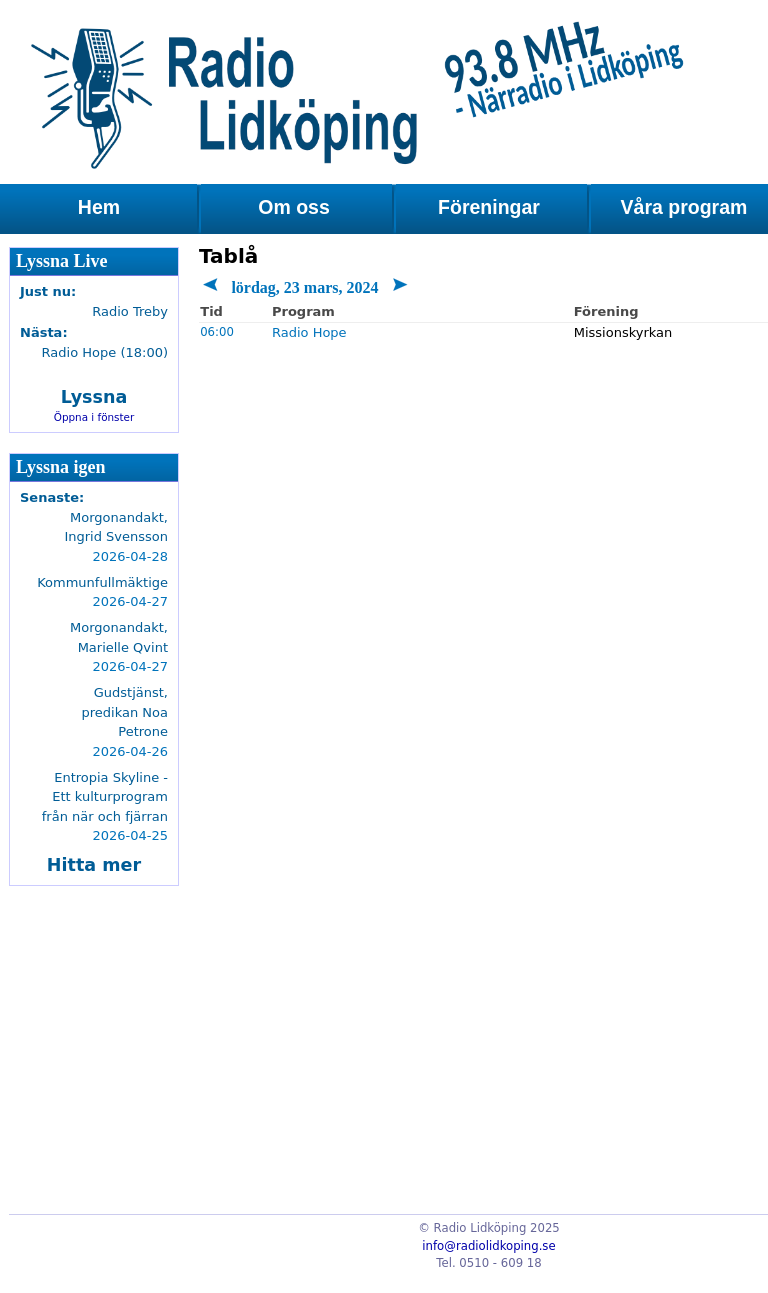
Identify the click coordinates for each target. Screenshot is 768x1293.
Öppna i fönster (94, 417)
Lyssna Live (62, 261)
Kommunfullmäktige (102, 582)
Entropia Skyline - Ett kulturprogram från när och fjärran (105, 797)
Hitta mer (94, 865)
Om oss (294, 207)
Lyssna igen (61, 467)
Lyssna (94, 397)
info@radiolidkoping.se (488, 1246)
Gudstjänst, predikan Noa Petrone (125, 712)
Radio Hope (309, 332)
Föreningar (489, 207)
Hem (99, 207)
